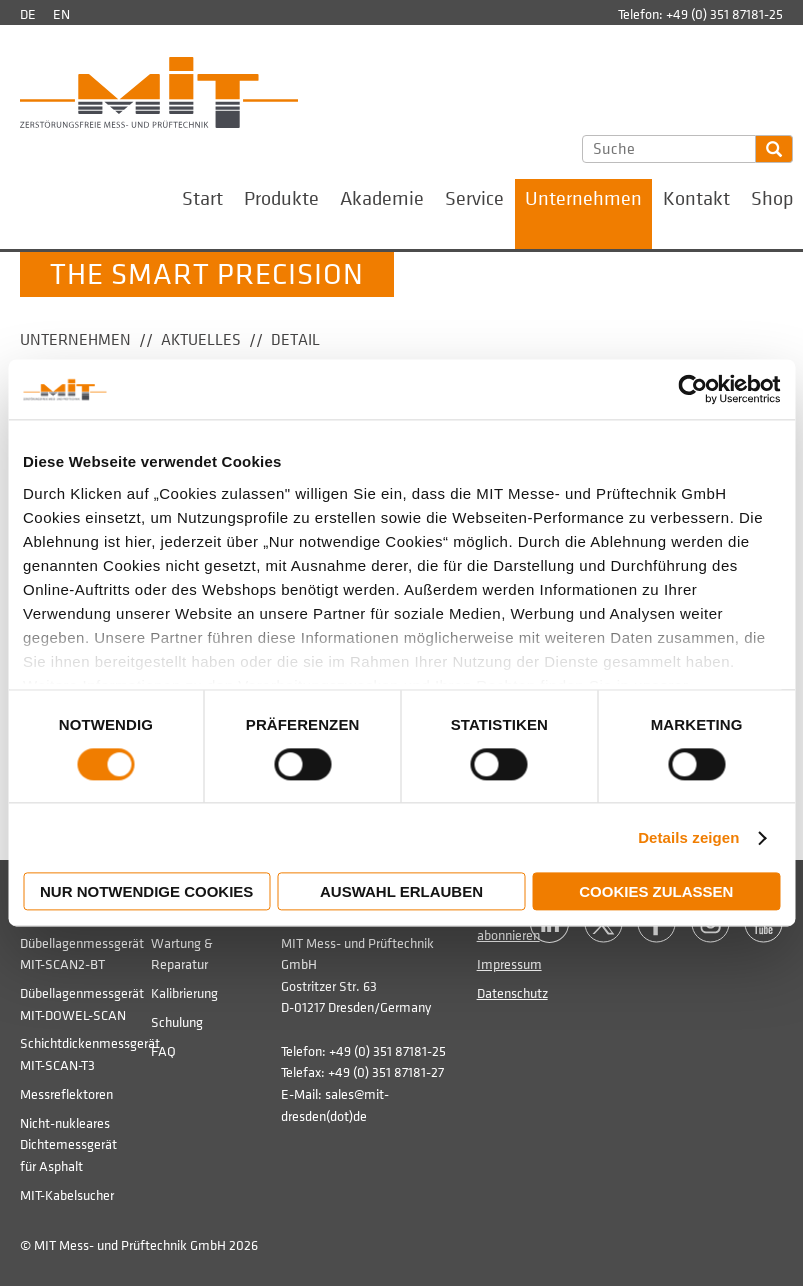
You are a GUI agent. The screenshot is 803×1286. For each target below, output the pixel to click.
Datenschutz (512, 993)
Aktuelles (201, 340)
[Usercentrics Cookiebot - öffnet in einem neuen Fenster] (692, 389)
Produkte (281, 199)
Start (202, 199)
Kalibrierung (184, 993)
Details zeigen (688, 837)
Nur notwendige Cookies (146, 892)
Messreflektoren (66, 1094)
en (61, 14)
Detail (295, 340)
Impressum (509, 964)
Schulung (177, 1022)
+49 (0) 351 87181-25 (724, 14)
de (28, 14)
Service (474, 199)
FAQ (163, 1051)
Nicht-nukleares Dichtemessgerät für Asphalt (68, 1145)
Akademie (382, 199)
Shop (772, 199)
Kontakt (696, 199)
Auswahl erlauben (401, 892)
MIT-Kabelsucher (67, 1195)
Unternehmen (583, 199)
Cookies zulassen (656, 892)
